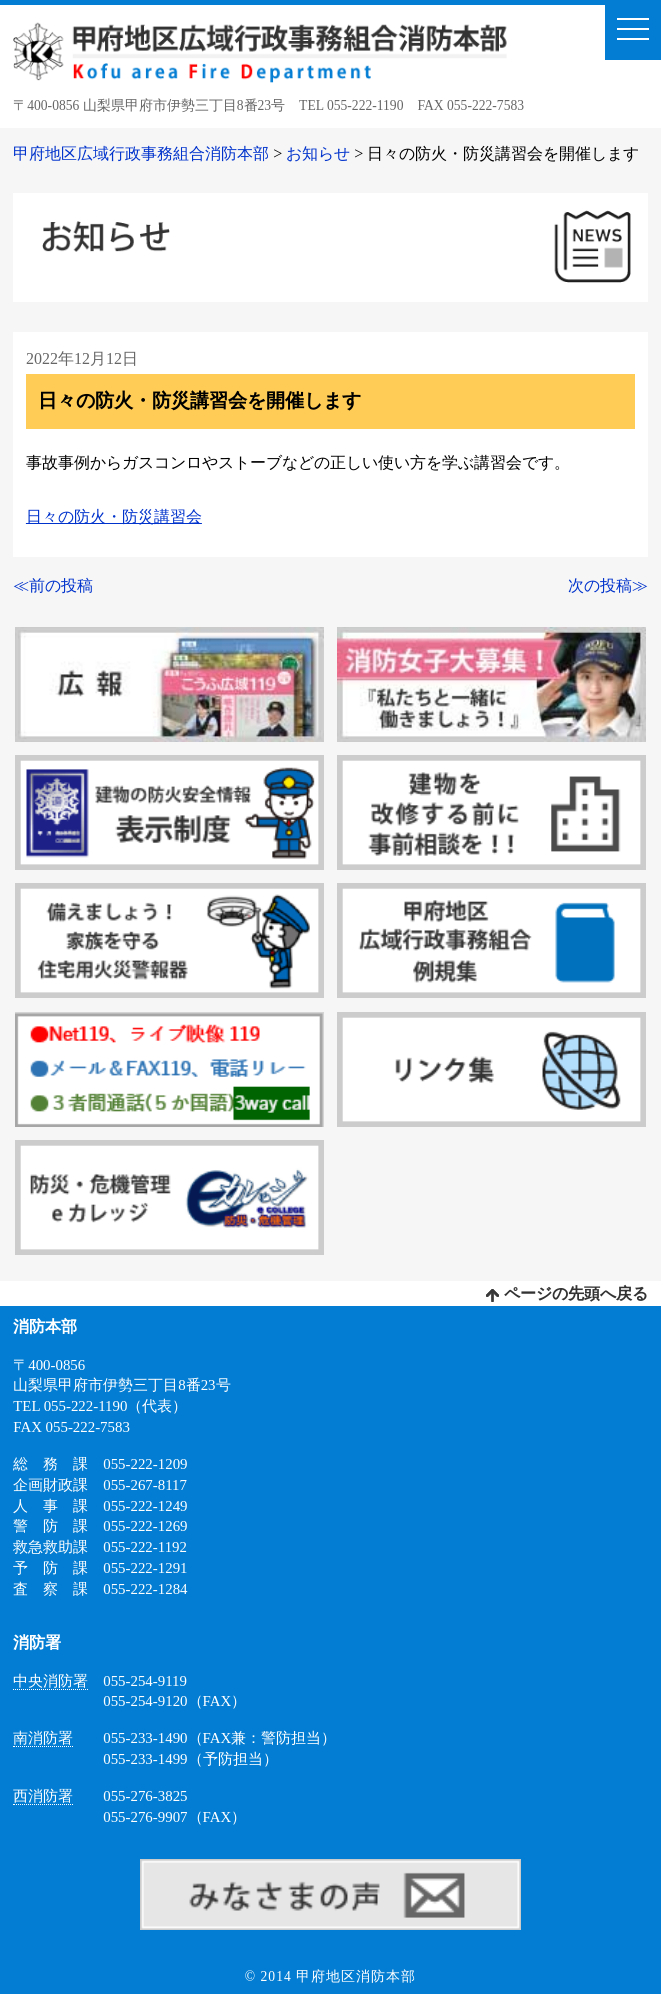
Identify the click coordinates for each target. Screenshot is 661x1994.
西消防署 (43, 1796)
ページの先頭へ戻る (567, 1293)
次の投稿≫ (608, 585)
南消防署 (43, 1738)
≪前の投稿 (53, 585)
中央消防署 (50, 1681)
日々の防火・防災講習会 (114, 516)
